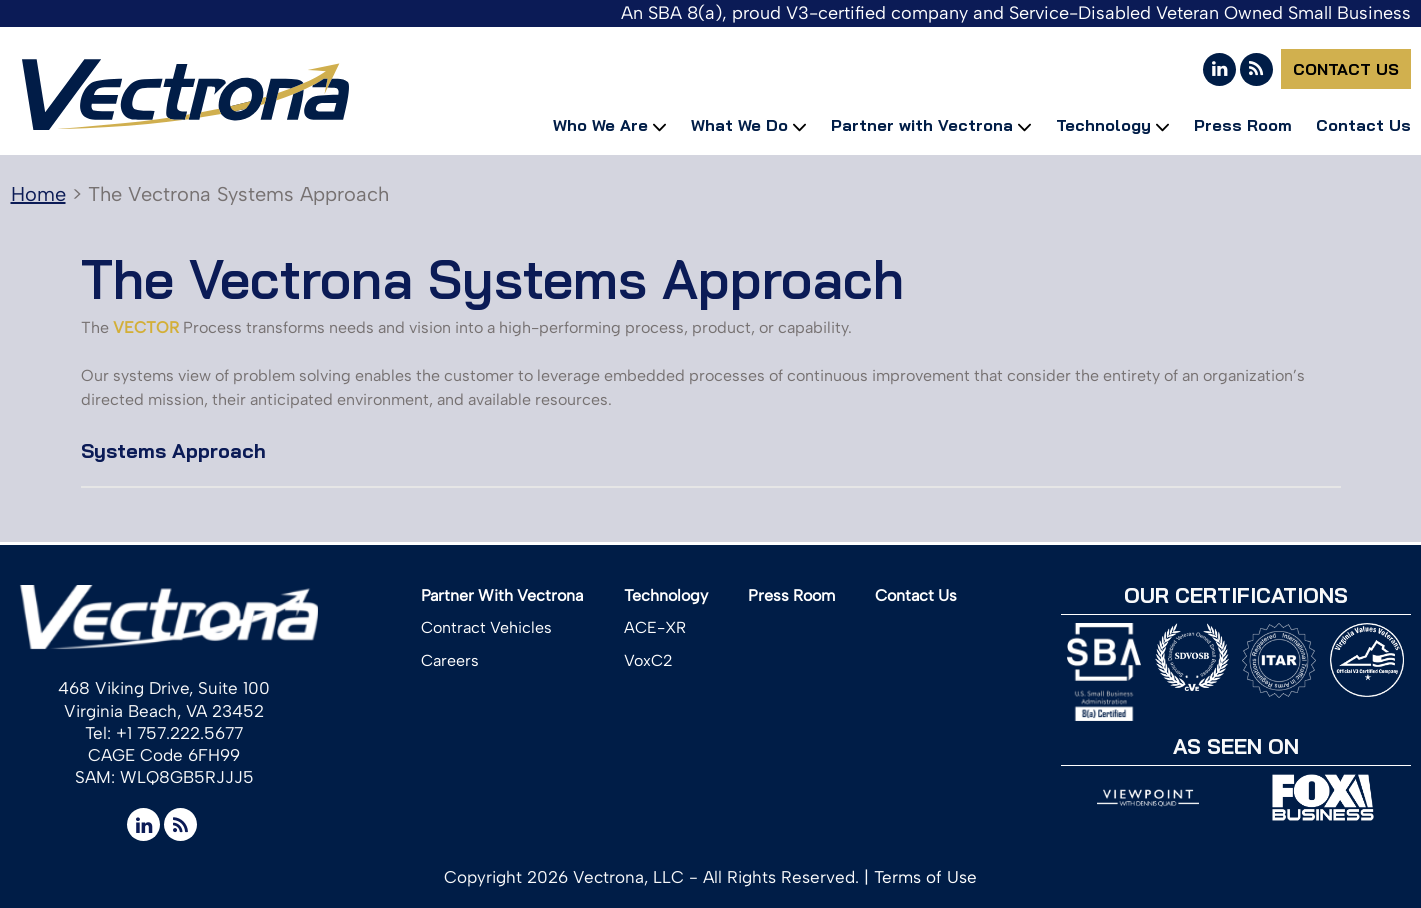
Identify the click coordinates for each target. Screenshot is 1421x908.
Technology (1103, 125)
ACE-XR (655, 627)
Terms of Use (925, 877)
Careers (450, 660)
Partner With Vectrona (502, 595)
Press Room (1243, 125)
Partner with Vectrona (922, 125)
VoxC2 (648, 660)
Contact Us (1346, 69)
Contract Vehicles (486, 627)
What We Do (739, 125)
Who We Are (600, 125)
